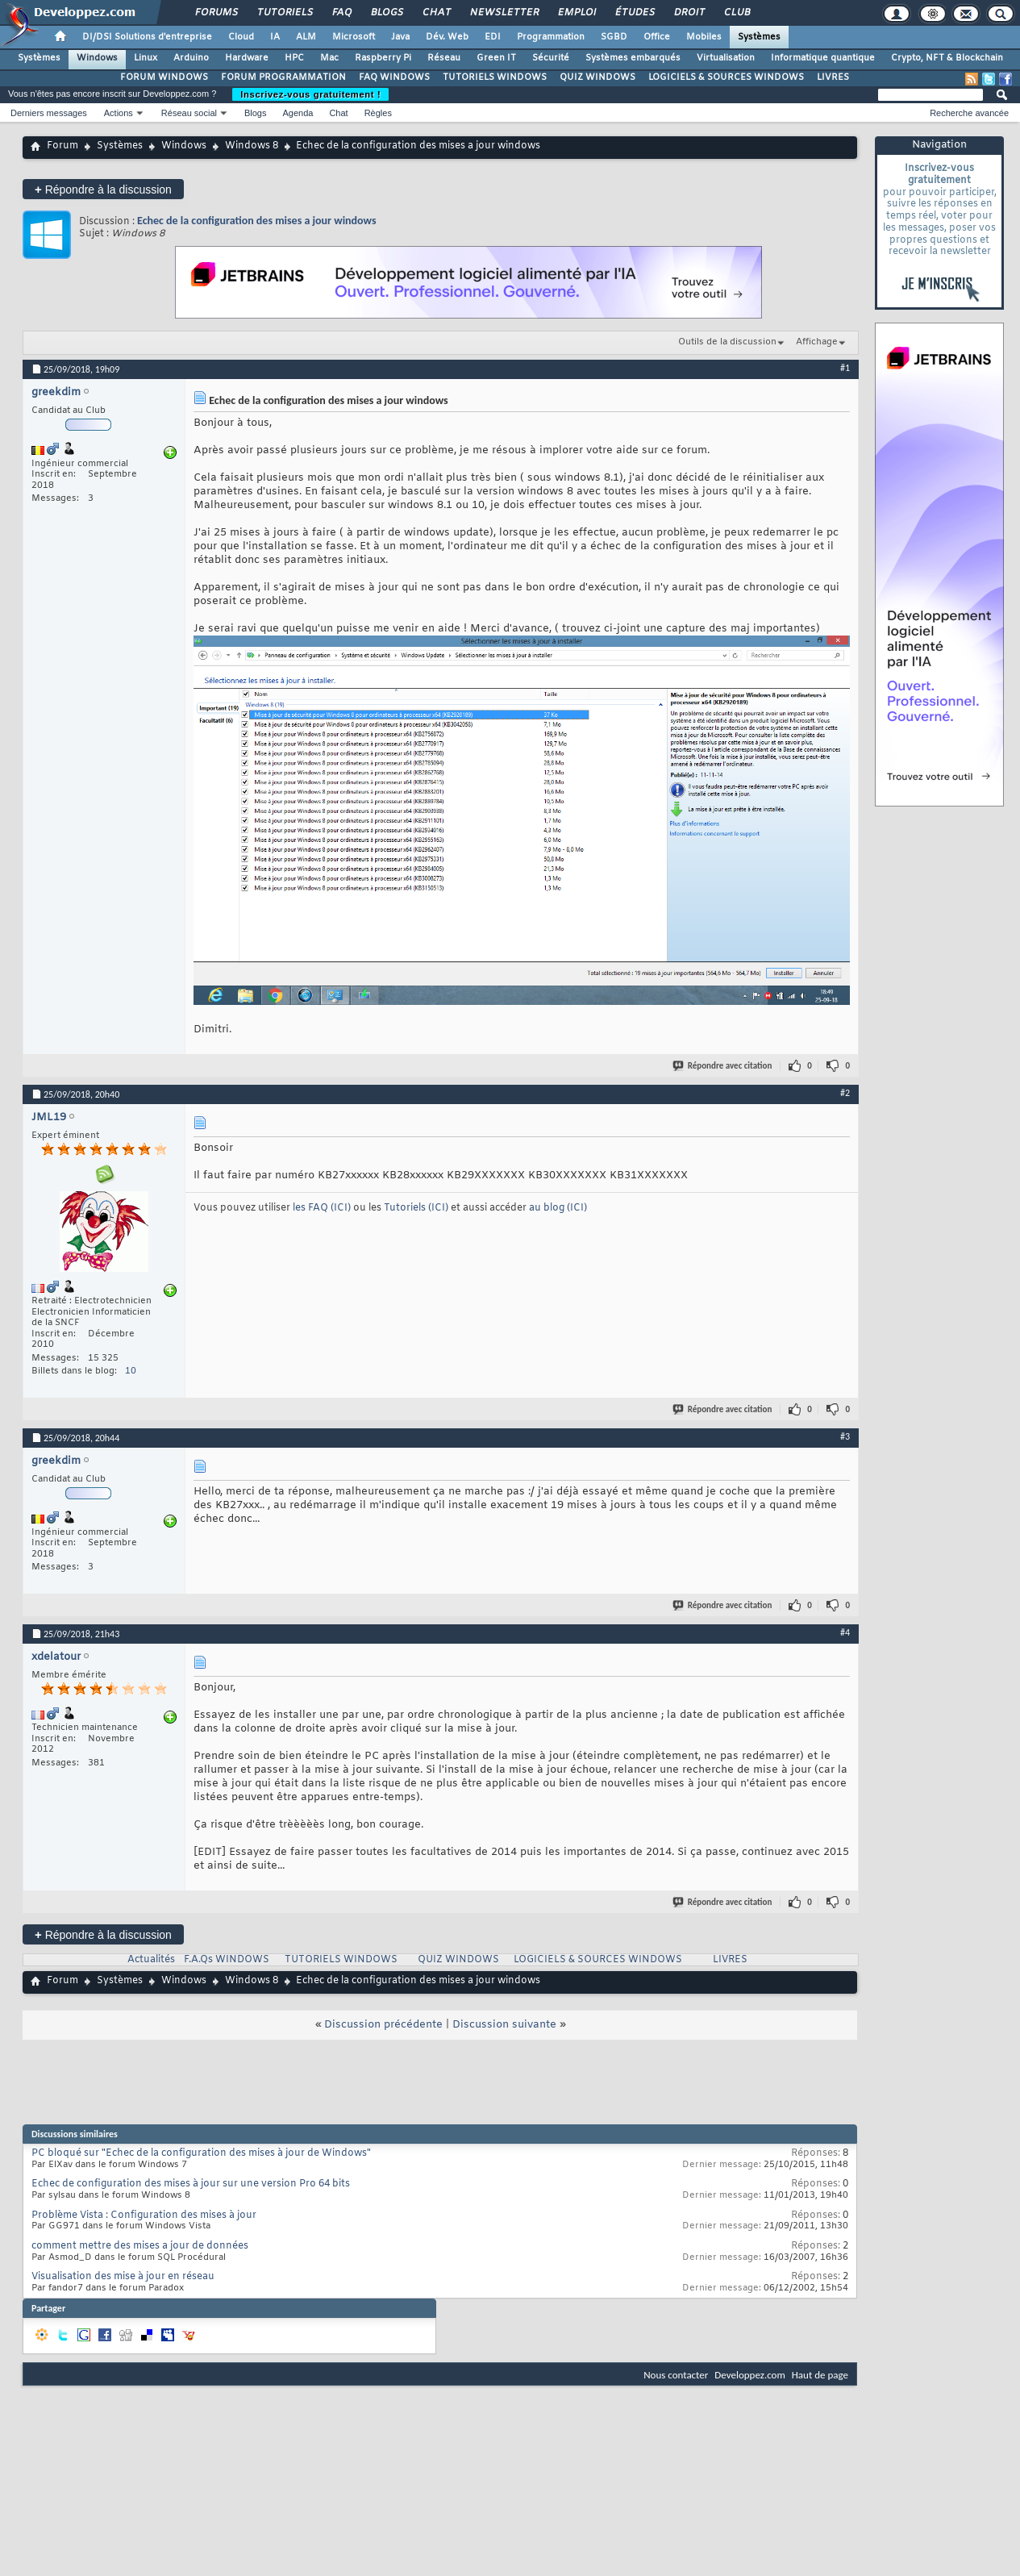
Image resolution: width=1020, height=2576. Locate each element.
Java (400, 37)
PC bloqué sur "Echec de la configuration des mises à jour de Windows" (201, 2153)
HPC (294, 58)
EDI (493, 37)
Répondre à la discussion (103, 189)
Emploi (576, 12)
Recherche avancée (969, 113)
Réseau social (189, 113)
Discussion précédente (383, 2025)
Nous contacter (675, 2375)
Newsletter (503, 12)
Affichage (817, 342)
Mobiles (704, 37)
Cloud (241, 37)
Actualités (151, 1959)
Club (736, 12)
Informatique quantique (823, 58)
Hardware (247, 58)
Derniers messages (48, 113)
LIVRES (833, 77)
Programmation (551, 37)
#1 (845, 367)
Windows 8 (251, 146)
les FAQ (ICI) (323, 1208)
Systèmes (759, 37)
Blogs (386, 12)
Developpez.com (749, 2375)
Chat (436, 12)
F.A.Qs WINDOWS (226, 1959)
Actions (118, 113)
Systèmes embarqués (633, 58)
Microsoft (353, 37)
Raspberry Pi (383, 58)
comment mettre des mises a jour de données (139, 2246)
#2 (845, 1092)
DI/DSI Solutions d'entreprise (147, 37)
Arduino (191, 58)
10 (130, 1371)
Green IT (496, 58)
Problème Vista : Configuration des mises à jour (143, 2215)
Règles (378, 113)
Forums (216, 12)
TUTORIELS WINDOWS (495, 77)
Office (656, 37)
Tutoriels (284, 12)
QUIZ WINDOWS (597, 77)
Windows (97, 58)
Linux (145, 58)
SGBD (614, 37)
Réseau (443, 58)
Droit (689, 12)
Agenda (297, 113)
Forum (62, 146)
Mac (329, 58)
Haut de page (820, 2375)
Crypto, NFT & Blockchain (947, 58)
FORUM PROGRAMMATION (283, 77)
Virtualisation (726, 58)
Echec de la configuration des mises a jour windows (257, 220)
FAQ (341, 12)
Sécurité (550, 58)
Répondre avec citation (723, 1066)
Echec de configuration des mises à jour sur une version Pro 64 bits (190, 2184)
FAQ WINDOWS (394, 77)
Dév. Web (447, 37)
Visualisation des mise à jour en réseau (122, 2276)
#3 (845, 1436)
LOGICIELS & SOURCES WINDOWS (726, 77)
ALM (306, 37)
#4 (845, 1632)
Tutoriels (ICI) (417, 1208)
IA (275, 37)
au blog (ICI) (558, 1208)
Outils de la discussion (727, 342)
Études (634, 12)
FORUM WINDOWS (164, 77)
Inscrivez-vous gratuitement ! (310, 94)
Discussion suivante (504, 2025)
